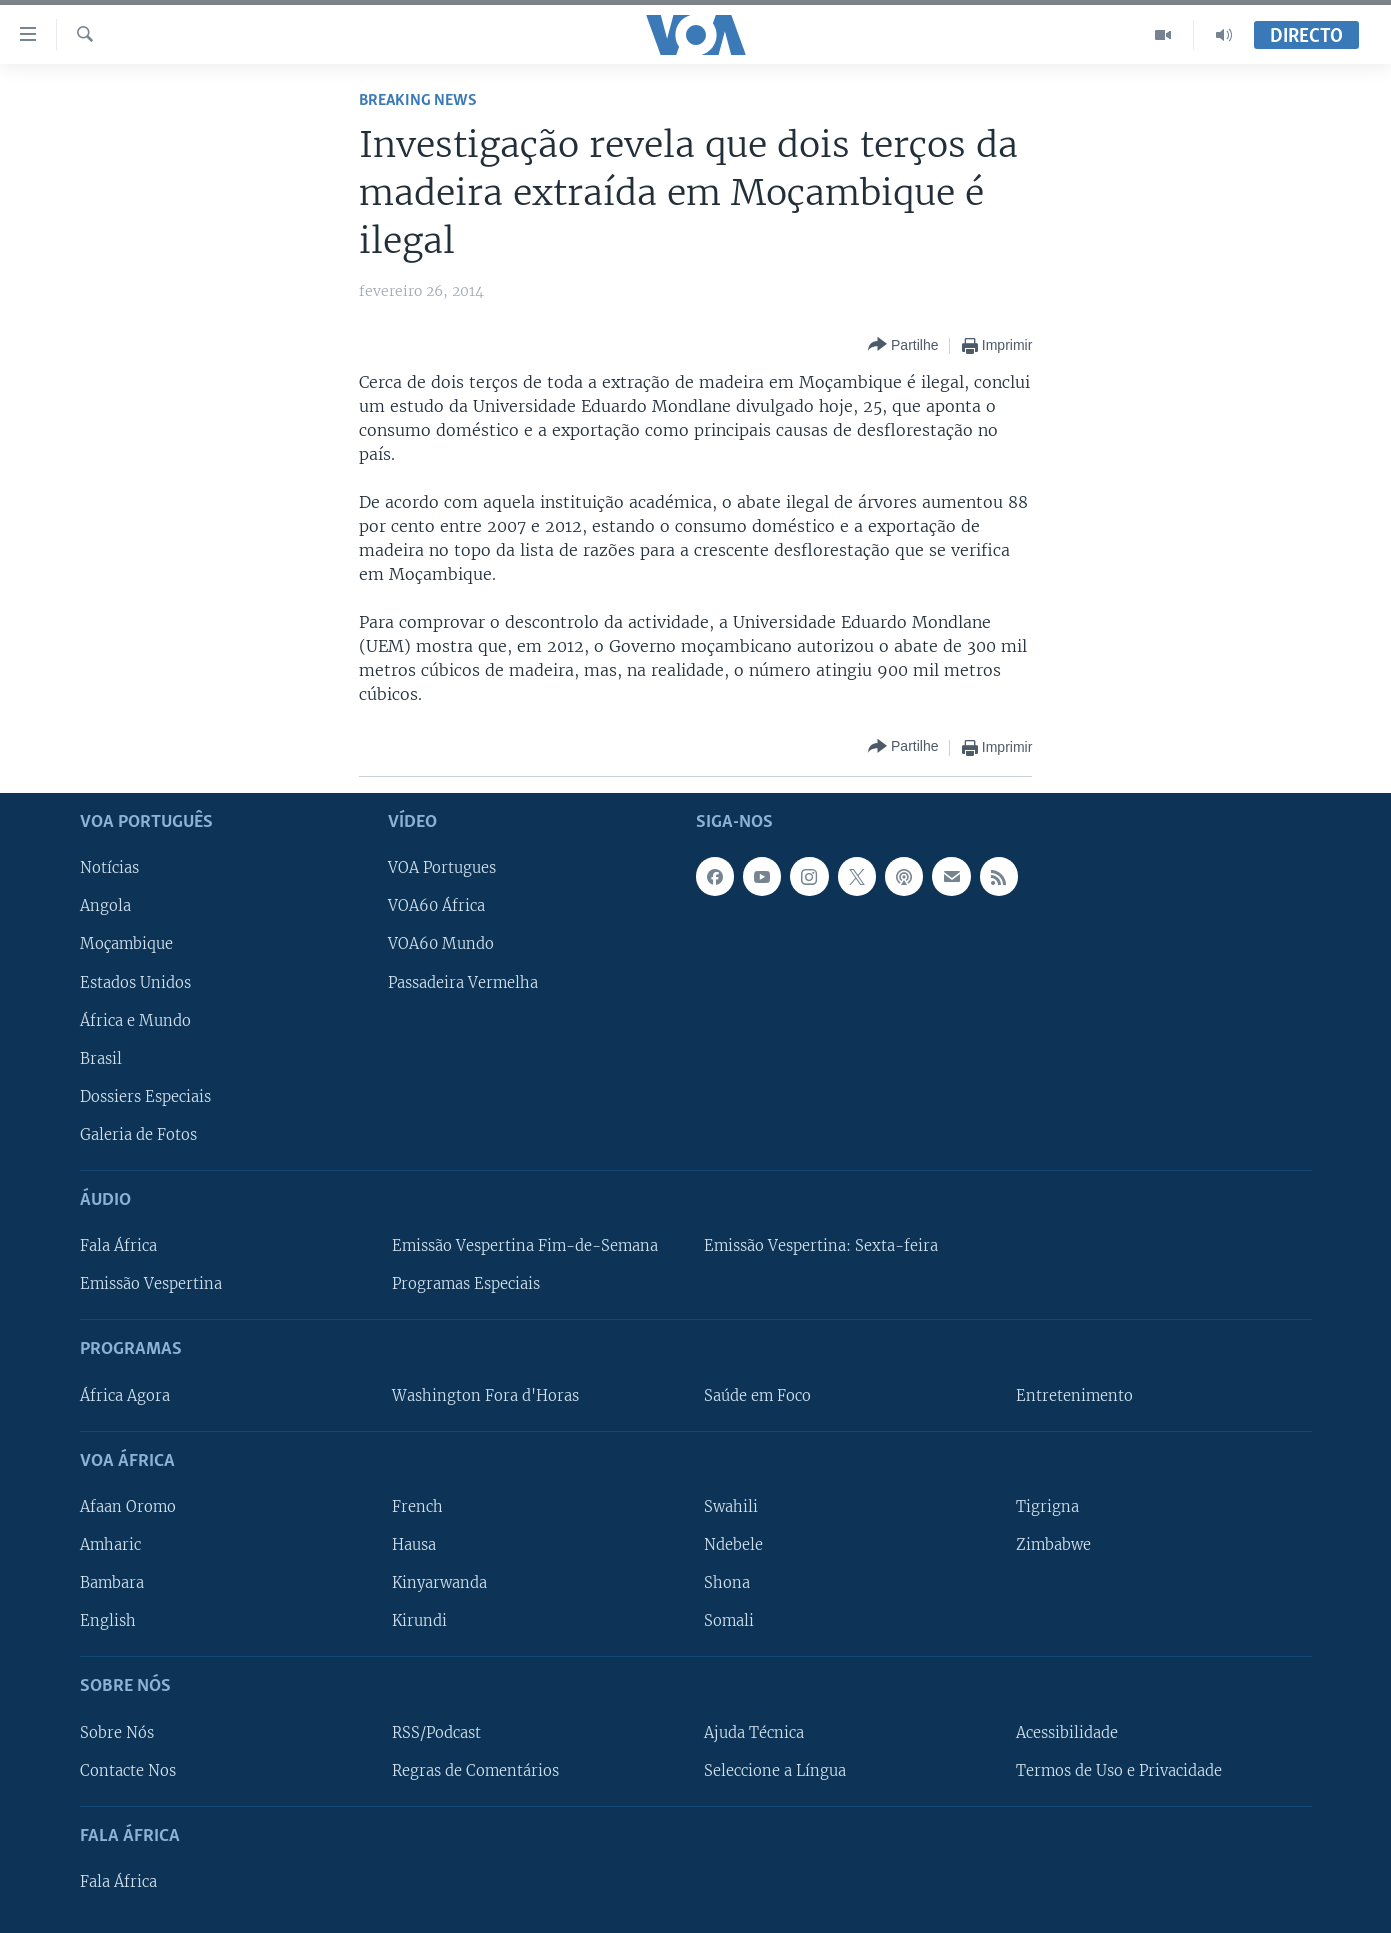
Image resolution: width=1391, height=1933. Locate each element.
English (108, 1621)
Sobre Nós (117, 1732)
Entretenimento (1074, 1395)
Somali (729, 1621)
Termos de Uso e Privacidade (1119, 1770)
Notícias (109, 868)
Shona (727, 1583)
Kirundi (419, 1621)
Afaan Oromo (128, 1507)
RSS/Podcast (436, 1732)
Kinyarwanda (439, 1583)
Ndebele (733, 1545)
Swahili (731, 1507)
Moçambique (126, 944)
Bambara (112, 1583)
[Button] (903, 345)
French (417, 1507)
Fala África (118, 1246)
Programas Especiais (466, 1284)
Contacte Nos (128, 1770)
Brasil (101, 1058)
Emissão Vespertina (151, 1284)
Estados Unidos (135, 982)
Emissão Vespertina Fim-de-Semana (525, 1246)
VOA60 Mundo (441, 944)
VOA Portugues (442, 868)
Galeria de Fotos (138, 1135)
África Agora (125, 1395)
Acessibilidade (1067, 1732)
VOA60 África (436, 906)
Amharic (110, 1545)
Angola (105, 906)
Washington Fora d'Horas (485, 1395)
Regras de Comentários (475, 1770)
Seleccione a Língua (775, 1770)
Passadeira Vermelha (463, 982)
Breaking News (418, 100)
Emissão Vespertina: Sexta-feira (821, 1246)
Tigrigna (1047, 1507)
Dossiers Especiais (145, 1096)
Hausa (414, 1545)
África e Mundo (135, 1020)
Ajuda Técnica (754, 1732)
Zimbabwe (1053, 1545)
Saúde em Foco (757, 1395)
